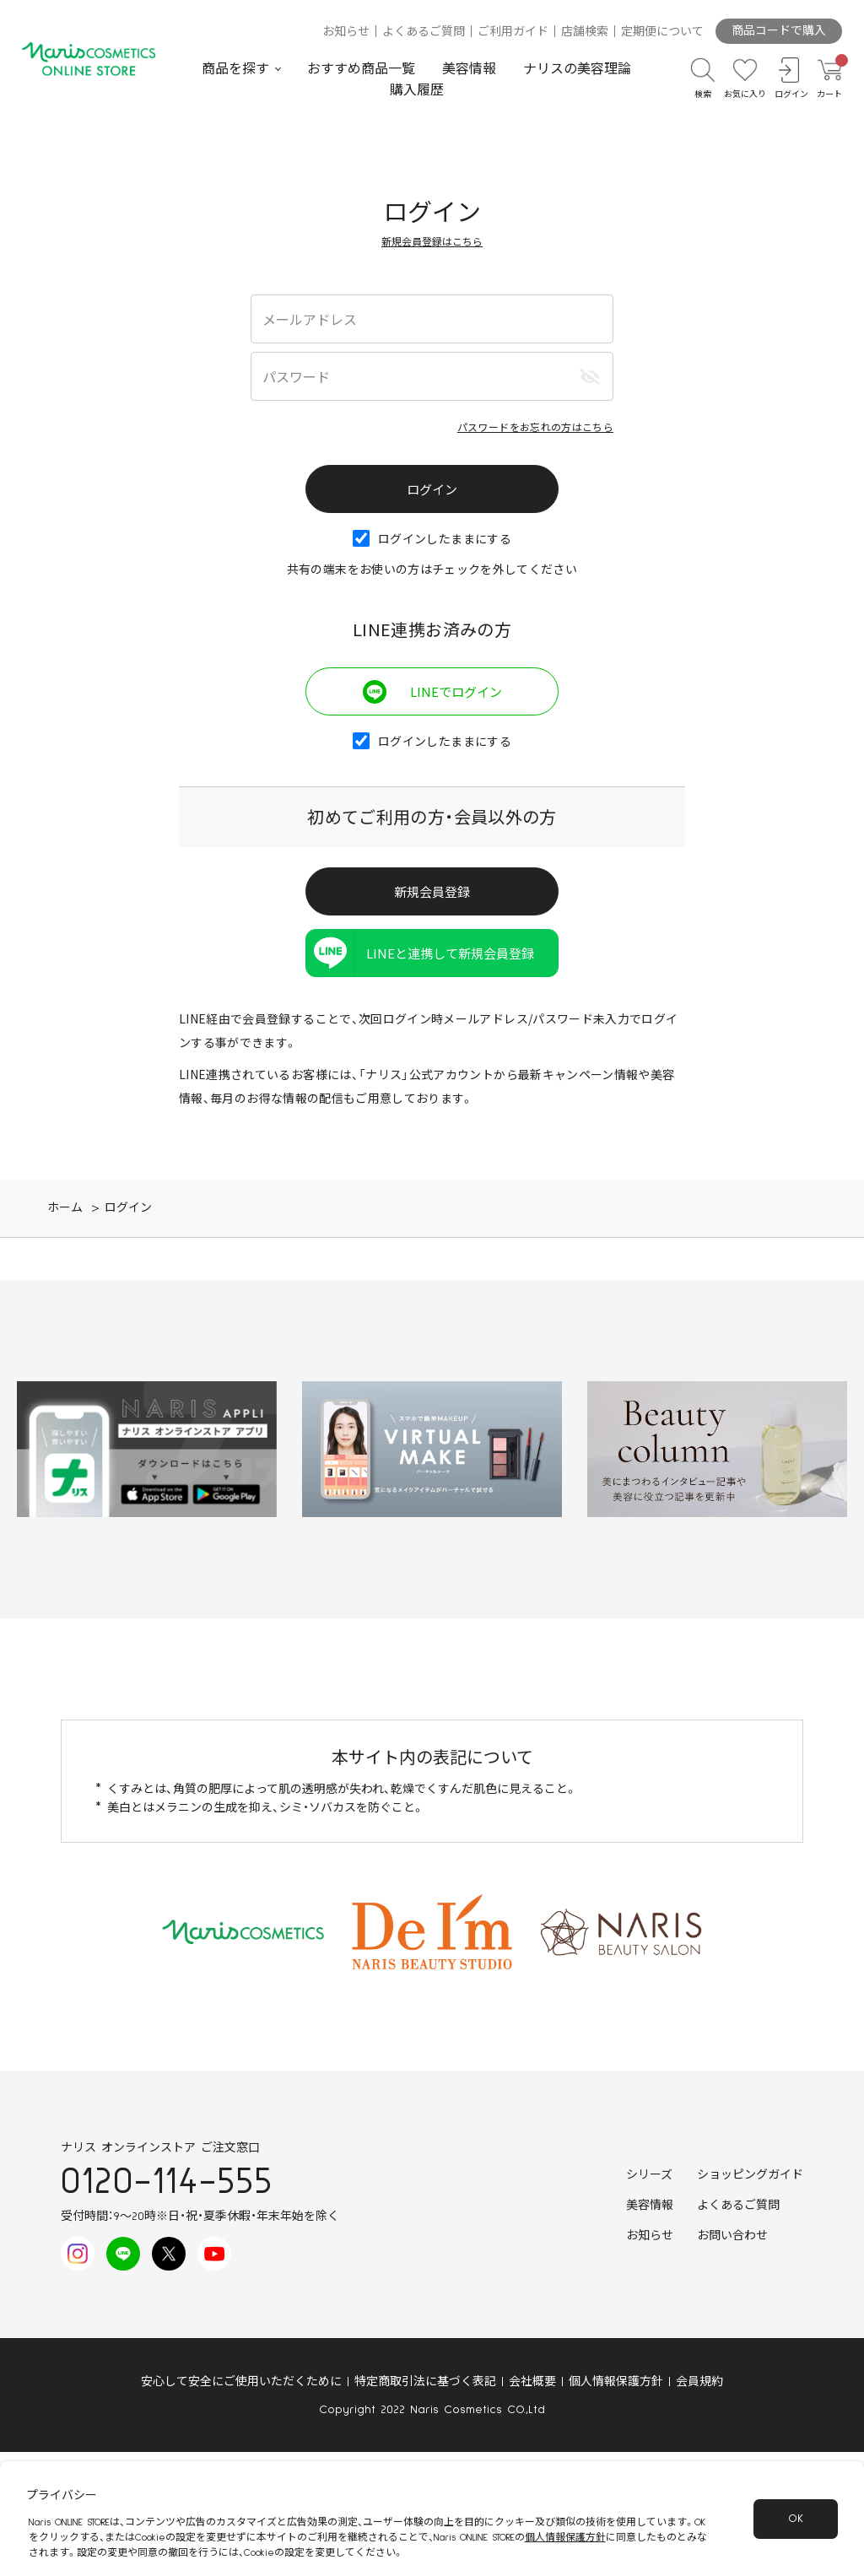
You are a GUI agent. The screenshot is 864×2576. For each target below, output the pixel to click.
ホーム (65, 1208)
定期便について (662, 32)
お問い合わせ (732, 2236)
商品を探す (235, 69)
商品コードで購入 (779, 31)
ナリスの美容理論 (577, 69)
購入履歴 (417, 90)
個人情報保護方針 (616, 2382)
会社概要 (532, 2382)
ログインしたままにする (432, 538)
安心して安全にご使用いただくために (241, 2382)
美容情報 (469, 69)
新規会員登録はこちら (432, 241)
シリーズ (649, 2175)
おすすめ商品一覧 (361, 69)
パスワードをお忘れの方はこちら (535, 426)
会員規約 (699, 2382)
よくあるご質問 (423, 32)
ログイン (128, 1208)
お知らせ (346, 32)
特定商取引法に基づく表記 (425, 2382)
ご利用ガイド (513, 32)
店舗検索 (584, 32)
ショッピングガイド (750, 2175)
